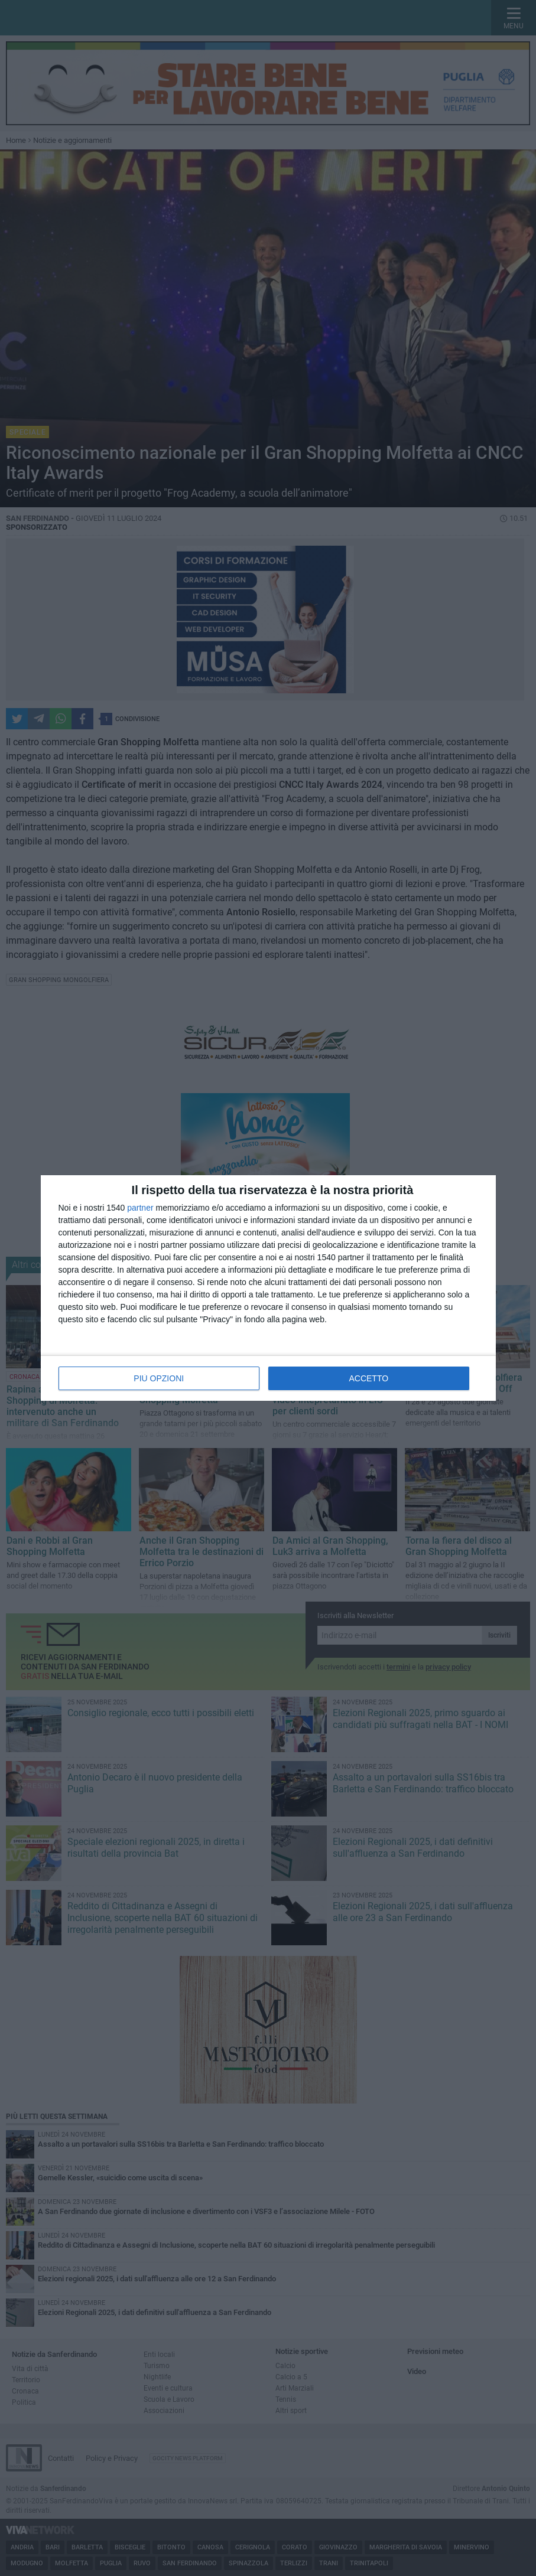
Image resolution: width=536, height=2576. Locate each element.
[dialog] (268, 1288)
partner (140, 1208)
